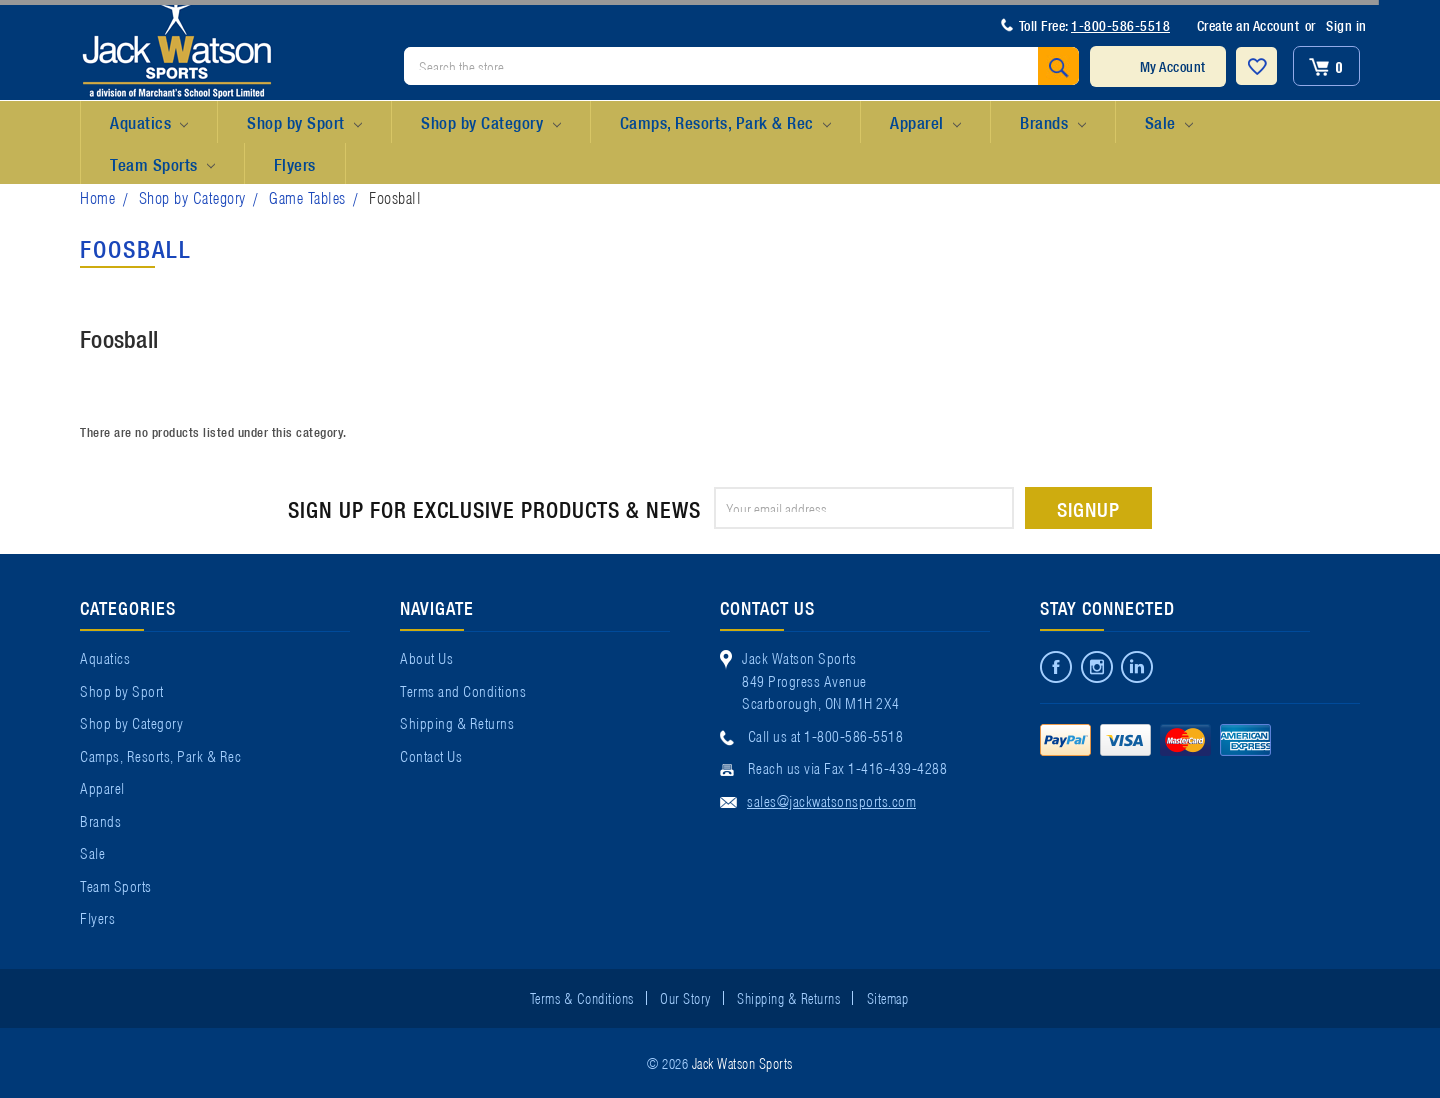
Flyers (295, 163)
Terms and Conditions (463, 690)
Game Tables (307, 196)
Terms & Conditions (582, 997)
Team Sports (162, 165)
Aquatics (149, 123)
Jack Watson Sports (742, 1062)
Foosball (395, 196)
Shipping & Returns (457, 722)
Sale (1169, 123)
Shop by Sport (304, 123)
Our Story (685, 997)
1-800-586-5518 (1120, 25)
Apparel (925, 123)
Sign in (1346, 25)
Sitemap (888, 997)
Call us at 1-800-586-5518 (826, 735)
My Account (1173, 66)
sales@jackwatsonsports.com (831, 800)
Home (97, 196)
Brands (1052, 123)
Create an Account (1248, 25)
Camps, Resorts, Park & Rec (725, 123)
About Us (426, 657)
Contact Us (431, 755)
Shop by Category (490, 123)
